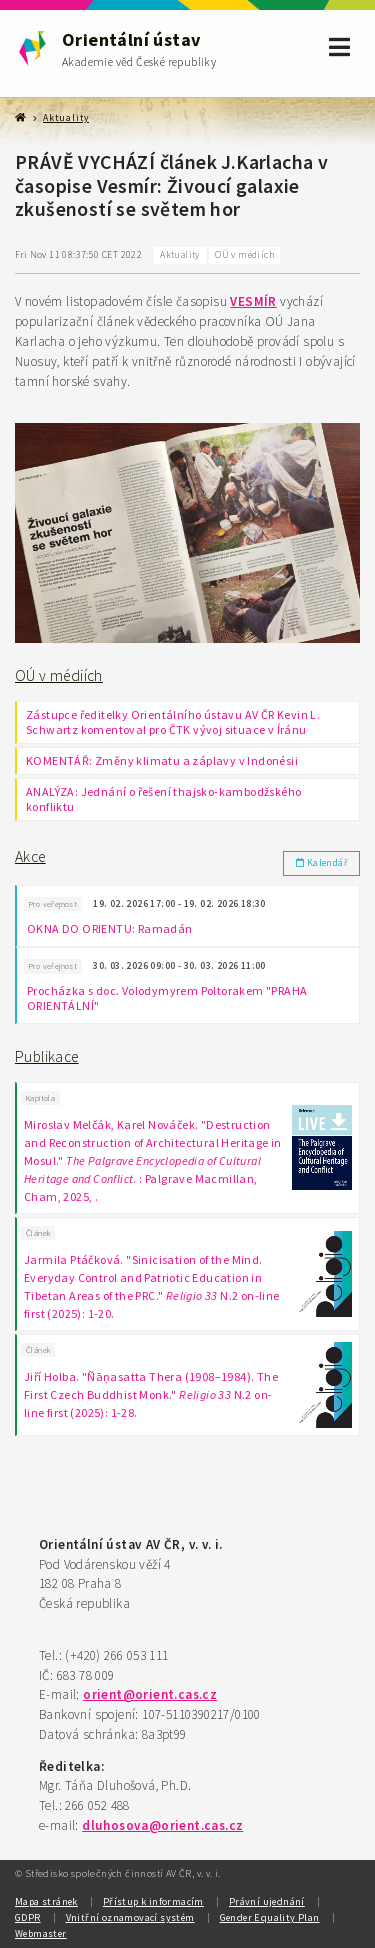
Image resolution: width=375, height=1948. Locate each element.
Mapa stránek (46, 1901)
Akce (30, 856)
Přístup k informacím (153, 1901)
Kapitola (40, 1098)
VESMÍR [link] (253, 301)
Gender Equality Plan (270, 1917)
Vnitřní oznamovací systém (130, 1917)
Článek (38, 1233)
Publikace (47, 1056)
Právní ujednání (267, 1901)
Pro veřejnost (53, 904)
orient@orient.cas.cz (150, 1694)
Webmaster (41, 1933)
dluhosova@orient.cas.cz (162, 1825)
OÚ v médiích (59, 675)
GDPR (28, 1917)
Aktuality (66, 118)
